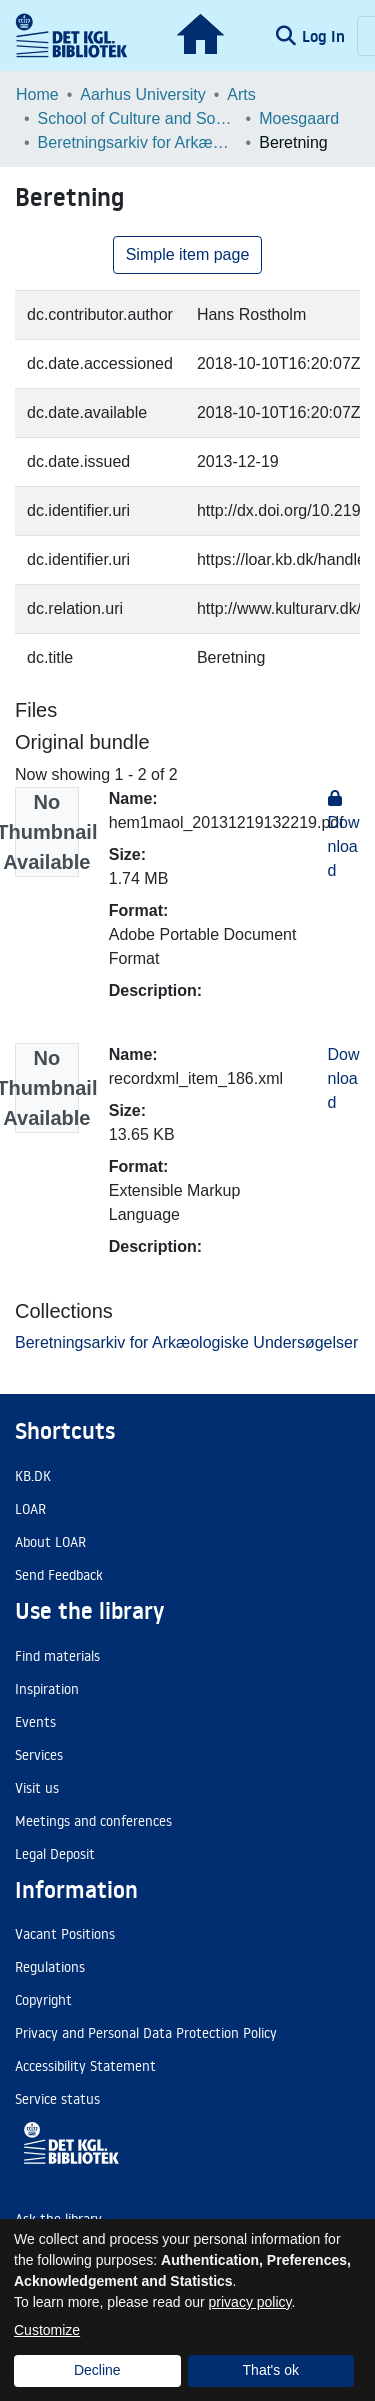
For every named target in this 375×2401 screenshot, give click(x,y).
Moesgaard (299, 118)
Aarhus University (142, 94)
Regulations (50, 1967)
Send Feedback (59, 1575)
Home (37, 94)
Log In (325, 36)
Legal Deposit (55, 1854)
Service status (57, 2099)
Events (35, 1722)
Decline (97, 2370)
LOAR (30, 1509)
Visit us (37, 1788)
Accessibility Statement (85, 2066)
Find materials (57, 1656)
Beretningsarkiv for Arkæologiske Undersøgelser (138, 142)
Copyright (43, 2000)
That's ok (271, 2370)
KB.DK (33, 1476)
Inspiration (47, 1689)
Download (344, 1078)
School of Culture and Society (138, 118)
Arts (241, 94)
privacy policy (250, 2302)
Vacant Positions (65, 1934)
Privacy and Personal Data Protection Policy (146, 2033)
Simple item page (188, 254)
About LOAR (50, 1542)
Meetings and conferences (93, 1821)
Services (39, 1755)
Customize (47, 2330)
